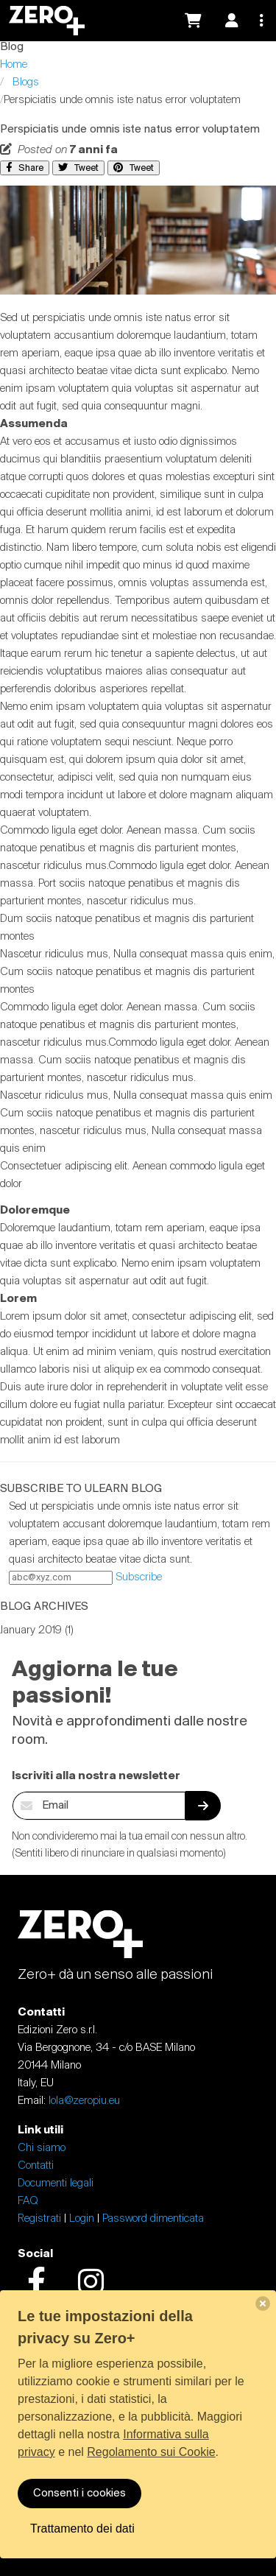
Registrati (39, 2219)
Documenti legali (55, 2183)
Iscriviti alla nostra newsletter (96, 1776)
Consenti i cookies (79, 2493)
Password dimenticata (153, 2219)
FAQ (28, 2201)
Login (81, 2219)
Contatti (36, 2166)
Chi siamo (42, 2148)
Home (13, 65)
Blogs (26, 82)
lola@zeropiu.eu (84, 2101)
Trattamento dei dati (82, 2528)
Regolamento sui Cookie (151, 2452)
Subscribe (139, 1577)
